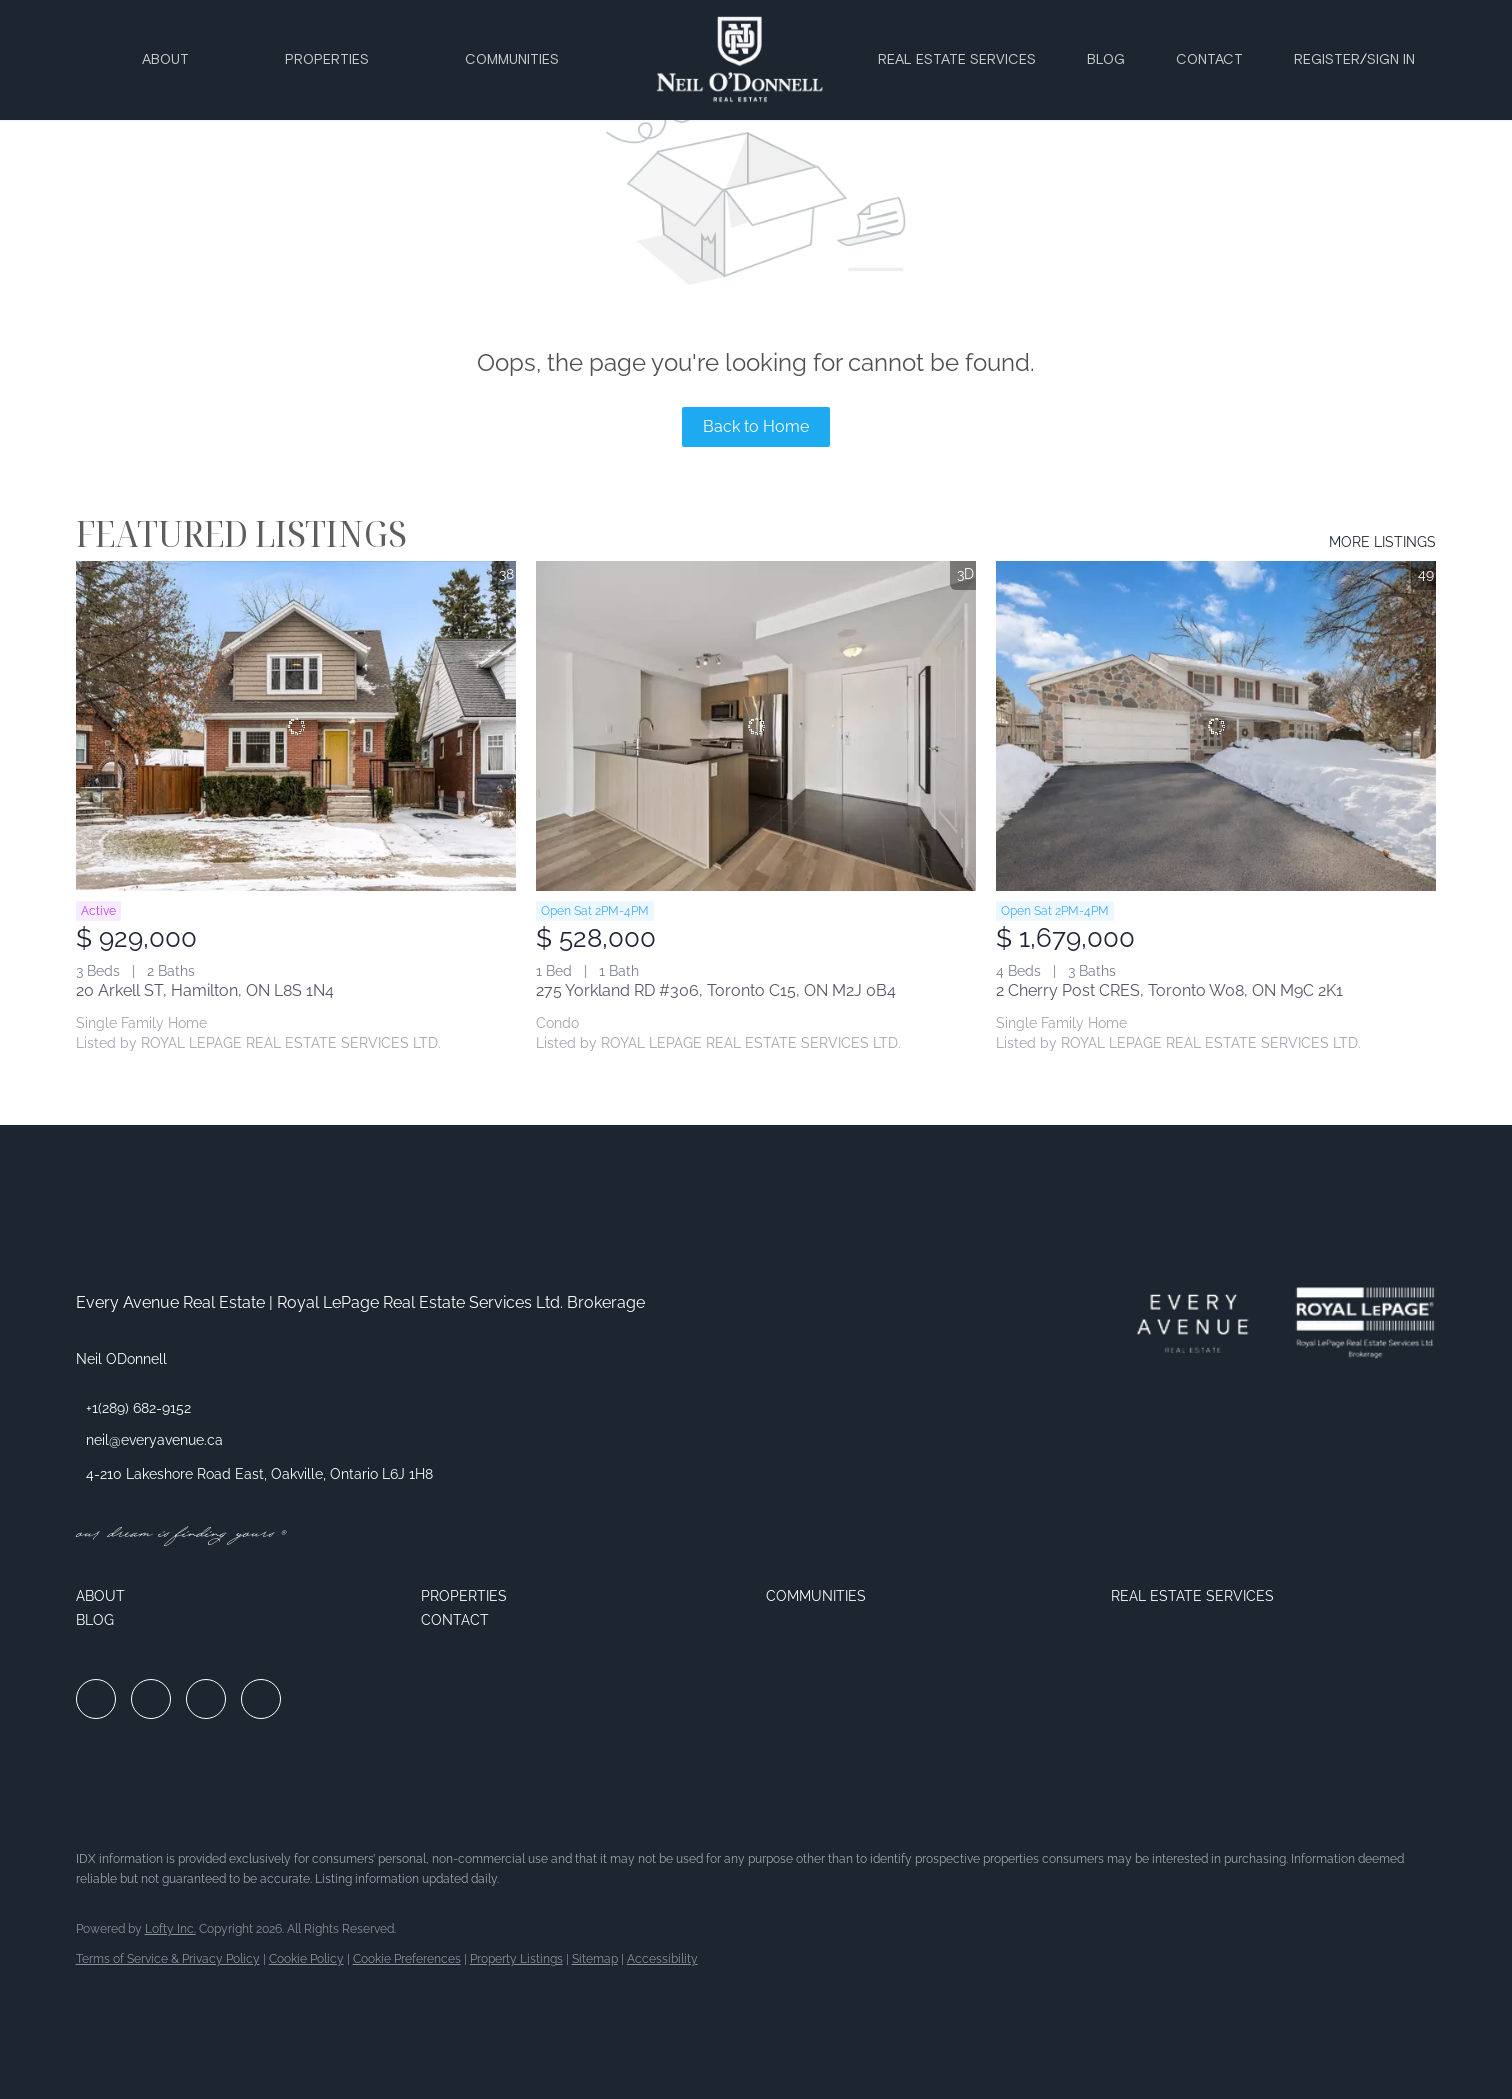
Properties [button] (327, 60)
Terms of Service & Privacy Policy (168, 1959)
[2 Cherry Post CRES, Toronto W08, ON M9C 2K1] (1216, 726)
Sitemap (595, 1959)
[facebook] (96, 1699)
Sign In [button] (1391, 60)
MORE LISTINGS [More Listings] (1382, 542)
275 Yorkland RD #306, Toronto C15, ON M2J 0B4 (716, 990)
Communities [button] (512, 60)
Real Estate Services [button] (957, 60)
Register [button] (1327, 60)
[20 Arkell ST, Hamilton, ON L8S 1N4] (296, 726)
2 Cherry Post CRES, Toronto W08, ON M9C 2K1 (1169, 990)
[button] (238, 1596)
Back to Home (756, 426)
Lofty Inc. (170, 1929)
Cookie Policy (306, 1959)
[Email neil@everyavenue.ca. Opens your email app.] (149, 1440)
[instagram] (206, 1699)
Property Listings (516, 1959)
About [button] (165, 60)
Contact (1209, 60)
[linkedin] (151, 1699)
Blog (1106, 60)
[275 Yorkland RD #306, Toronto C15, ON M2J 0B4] (756, 726)
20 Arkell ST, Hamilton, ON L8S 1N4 (205, 990)
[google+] (261, 1699)
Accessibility (662, 1959)
